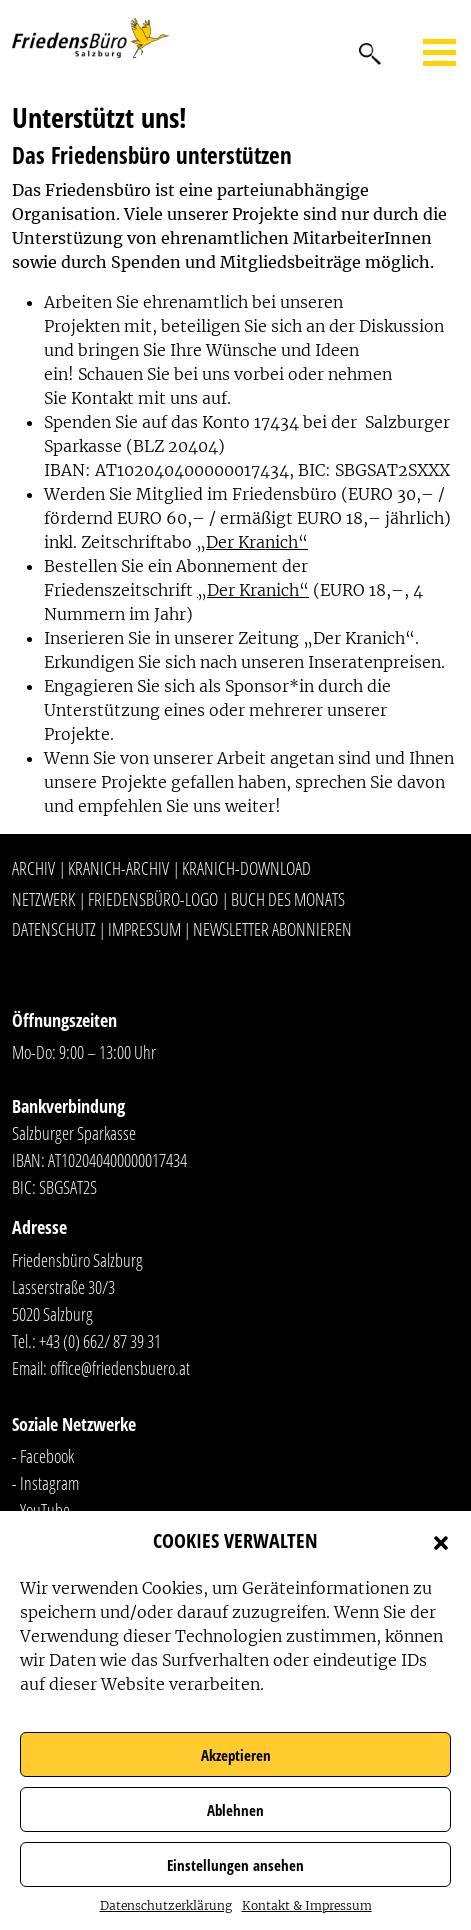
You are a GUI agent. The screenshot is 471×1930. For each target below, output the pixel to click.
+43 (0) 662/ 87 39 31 (100, 1341)
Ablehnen (235, 1810)
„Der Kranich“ (252, 542)
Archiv (33, 868)
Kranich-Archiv (118, 868)
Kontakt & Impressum (307, 1905)
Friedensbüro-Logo (153, 899)
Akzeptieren (236, 1755)
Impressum (144, 929)
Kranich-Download (246, 868)
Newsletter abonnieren (272, 929)
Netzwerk (43, 899)
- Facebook (43, 1456)
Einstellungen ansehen (235, 1865)
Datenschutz (54, 929)
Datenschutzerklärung (166, 1905)
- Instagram (45, 1483)
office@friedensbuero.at (120, 1368)
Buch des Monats (288, 899)
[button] (441, 1541)
